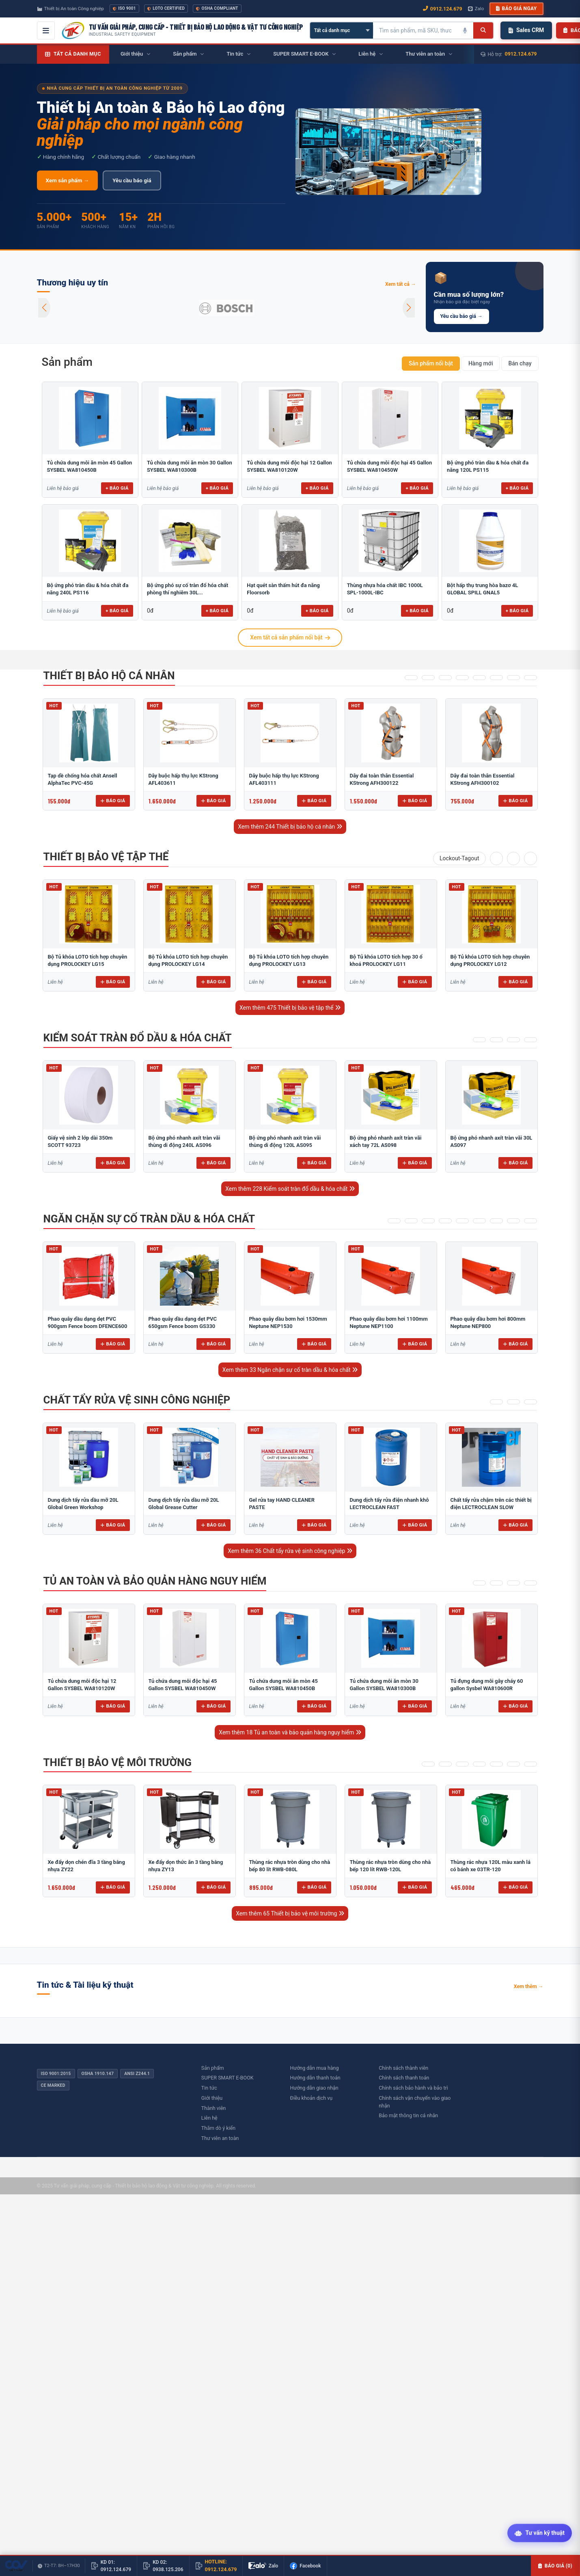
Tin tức (209, 2088)
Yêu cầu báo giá (131, 180)
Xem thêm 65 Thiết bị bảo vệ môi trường (290, 1913)
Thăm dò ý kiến (218, 2128)
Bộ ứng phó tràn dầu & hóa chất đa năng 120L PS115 (487, 466)
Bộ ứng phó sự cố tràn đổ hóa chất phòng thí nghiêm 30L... (187, 589)
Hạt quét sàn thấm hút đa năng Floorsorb (283, 589)
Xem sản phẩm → (67, 180)
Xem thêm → (528, 1986)
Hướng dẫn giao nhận (314, 2088)
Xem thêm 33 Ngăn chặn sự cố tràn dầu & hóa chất (290, 1370)
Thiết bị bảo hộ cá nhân (109, 675)
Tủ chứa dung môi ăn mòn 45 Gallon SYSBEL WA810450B (89, 466)
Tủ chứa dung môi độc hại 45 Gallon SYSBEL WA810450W (389, 466)
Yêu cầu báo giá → (461, 316)
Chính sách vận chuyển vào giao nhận (415, 2102)
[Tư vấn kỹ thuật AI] (539, 2533)
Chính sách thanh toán (404, 2078)
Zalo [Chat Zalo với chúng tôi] (476, 8)
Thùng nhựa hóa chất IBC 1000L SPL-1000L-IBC (385, 589)
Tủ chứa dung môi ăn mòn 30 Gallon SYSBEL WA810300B (189, 466)
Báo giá (112, 800)
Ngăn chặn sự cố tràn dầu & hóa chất (149, 1219)
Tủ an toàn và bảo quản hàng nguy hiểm (155, 1581)
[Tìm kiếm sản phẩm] (415, 30)
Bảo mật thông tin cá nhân (408, 2115)
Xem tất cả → (400, 284)
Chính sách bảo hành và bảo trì (413, 2088)
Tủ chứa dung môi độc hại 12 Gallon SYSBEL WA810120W (289, 466)
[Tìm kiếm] (483, 30)
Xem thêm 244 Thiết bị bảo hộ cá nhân (290, 826)
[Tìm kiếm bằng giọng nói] (465, 30)
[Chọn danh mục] (341, 30)
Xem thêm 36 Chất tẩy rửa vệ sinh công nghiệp (290, 1551)
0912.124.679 (521, 54)
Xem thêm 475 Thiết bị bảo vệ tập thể (290, 1007)
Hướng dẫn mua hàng (314, 2068)
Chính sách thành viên (403, 2068)
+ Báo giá (117, 488)
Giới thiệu (211, 2098)
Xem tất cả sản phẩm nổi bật (290, 637)
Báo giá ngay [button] (516, 8)
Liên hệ (209, 2118)
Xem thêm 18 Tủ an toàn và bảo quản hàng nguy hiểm (290, 1732)
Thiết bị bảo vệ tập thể (106, 857)
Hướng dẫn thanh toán (315, 2078)
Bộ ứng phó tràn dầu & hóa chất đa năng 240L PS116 (88, 589)
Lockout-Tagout (459, 858)
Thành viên (213, 2108)
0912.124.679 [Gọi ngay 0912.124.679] (442, 9)
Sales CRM (526, 30)
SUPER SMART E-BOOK (227, 2078)
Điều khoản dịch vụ (311, 2098)
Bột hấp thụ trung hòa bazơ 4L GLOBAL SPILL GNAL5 (482, 589)
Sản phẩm (67, 362)
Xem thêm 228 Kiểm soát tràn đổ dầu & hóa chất (290, 1188)
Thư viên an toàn (220, 2138)
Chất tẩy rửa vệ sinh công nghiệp (137, 1400)
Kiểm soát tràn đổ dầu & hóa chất (137, 1038)
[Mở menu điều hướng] (46, 30)
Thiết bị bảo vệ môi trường (117, 1762)
